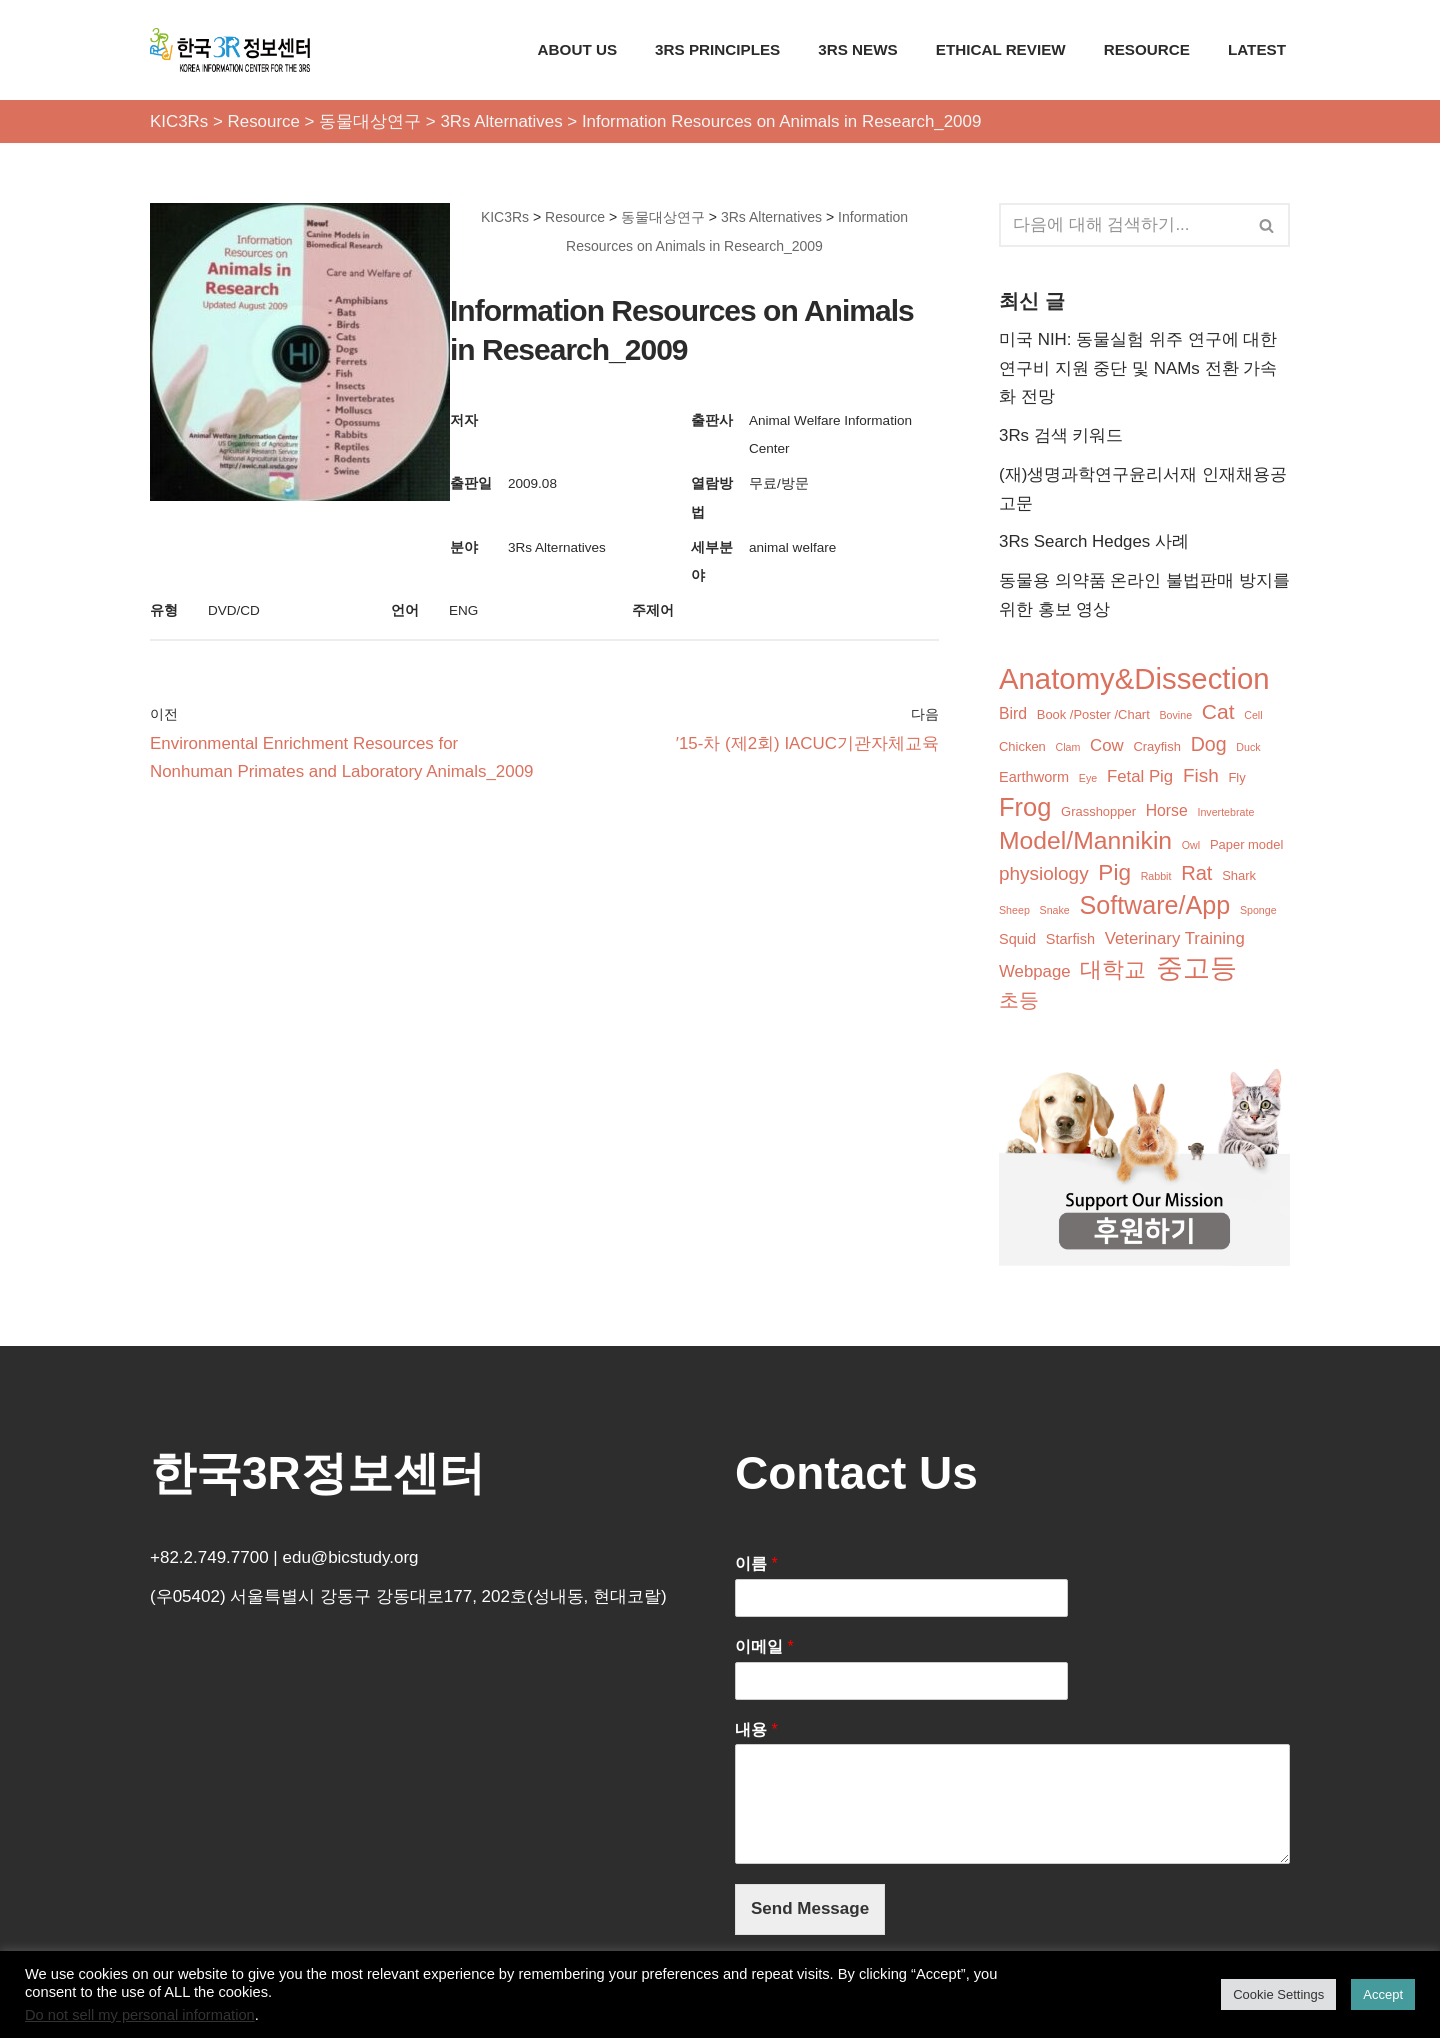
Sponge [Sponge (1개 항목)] (1258, 912)
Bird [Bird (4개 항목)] (1013, 715)
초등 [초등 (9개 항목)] (1019, 1003)
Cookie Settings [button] (1278, 1994)
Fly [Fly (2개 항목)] (1237, 779)
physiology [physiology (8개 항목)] (1044, 875)
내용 (756, 1731)
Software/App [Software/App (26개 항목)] (1155, 907)
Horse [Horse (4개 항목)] (1167, 812)
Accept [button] (1383, 1994)
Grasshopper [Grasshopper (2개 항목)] (1098, 813)
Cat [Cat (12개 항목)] (1218, 713)
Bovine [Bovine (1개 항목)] (1176, 717)
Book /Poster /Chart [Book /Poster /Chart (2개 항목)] (1093, 716)
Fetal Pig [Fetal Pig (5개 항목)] (1140, 778)
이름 (756, 1566)
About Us (575, 49)
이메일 (764, 1649)
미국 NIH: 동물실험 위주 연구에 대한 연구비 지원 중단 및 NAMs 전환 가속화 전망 (1138, 368)
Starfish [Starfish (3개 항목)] (1070, 941)
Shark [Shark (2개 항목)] (1239, 877)
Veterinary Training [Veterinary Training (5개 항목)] (1175, 940)
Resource (1146, 49)
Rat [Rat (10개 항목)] (1196, 875)
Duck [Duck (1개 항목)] (1248, 749)
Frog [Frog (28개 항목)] (1025, 809)
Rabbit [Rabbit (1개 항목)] (1156, 878)
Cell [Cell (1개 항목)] (1253, 717)
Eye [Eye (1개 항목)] (1088, 780)
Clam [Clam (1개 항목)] (1068, 749)
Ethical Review (999, 49)
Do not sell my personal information (140, 2015)
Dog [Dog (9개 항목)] (1209, 746)
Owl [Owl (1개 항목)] (1191, 847)
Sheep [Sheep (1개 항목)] (1014, 912)
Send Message (810, 1911)
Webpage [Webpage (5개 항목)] (1035, 973)
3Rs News (856, 49)
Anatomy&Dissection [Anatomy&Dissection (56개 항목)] (1134, 680)
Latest (1257, 49)
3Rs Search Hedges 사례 (1094, 542)
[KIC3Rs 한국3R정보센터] (230, 50)
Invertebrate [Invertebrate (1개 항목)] (1226, 814)
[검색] (1122, 225)
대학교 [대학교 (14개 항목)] (1113, 971)
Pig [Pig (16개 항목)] (1114, 874)
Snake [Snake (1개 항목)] (1055, 912)
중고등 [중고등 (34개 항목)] (1196, 970)
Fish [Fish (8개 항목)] (1201, 777)
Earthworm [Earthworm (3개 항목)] (1034, 779)
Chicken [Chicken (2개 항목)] (1022, 748)
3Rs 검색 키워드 (1061, 436)
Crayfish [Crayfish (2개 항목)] (1158, 748)
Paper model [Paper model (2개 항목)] (1246, 846)
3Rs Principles (716, 49)
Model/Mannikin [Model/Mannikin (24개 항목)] (1085, 842)
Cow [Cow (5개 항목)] (1107, 747)
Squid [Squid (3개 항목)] (1017, 941)
